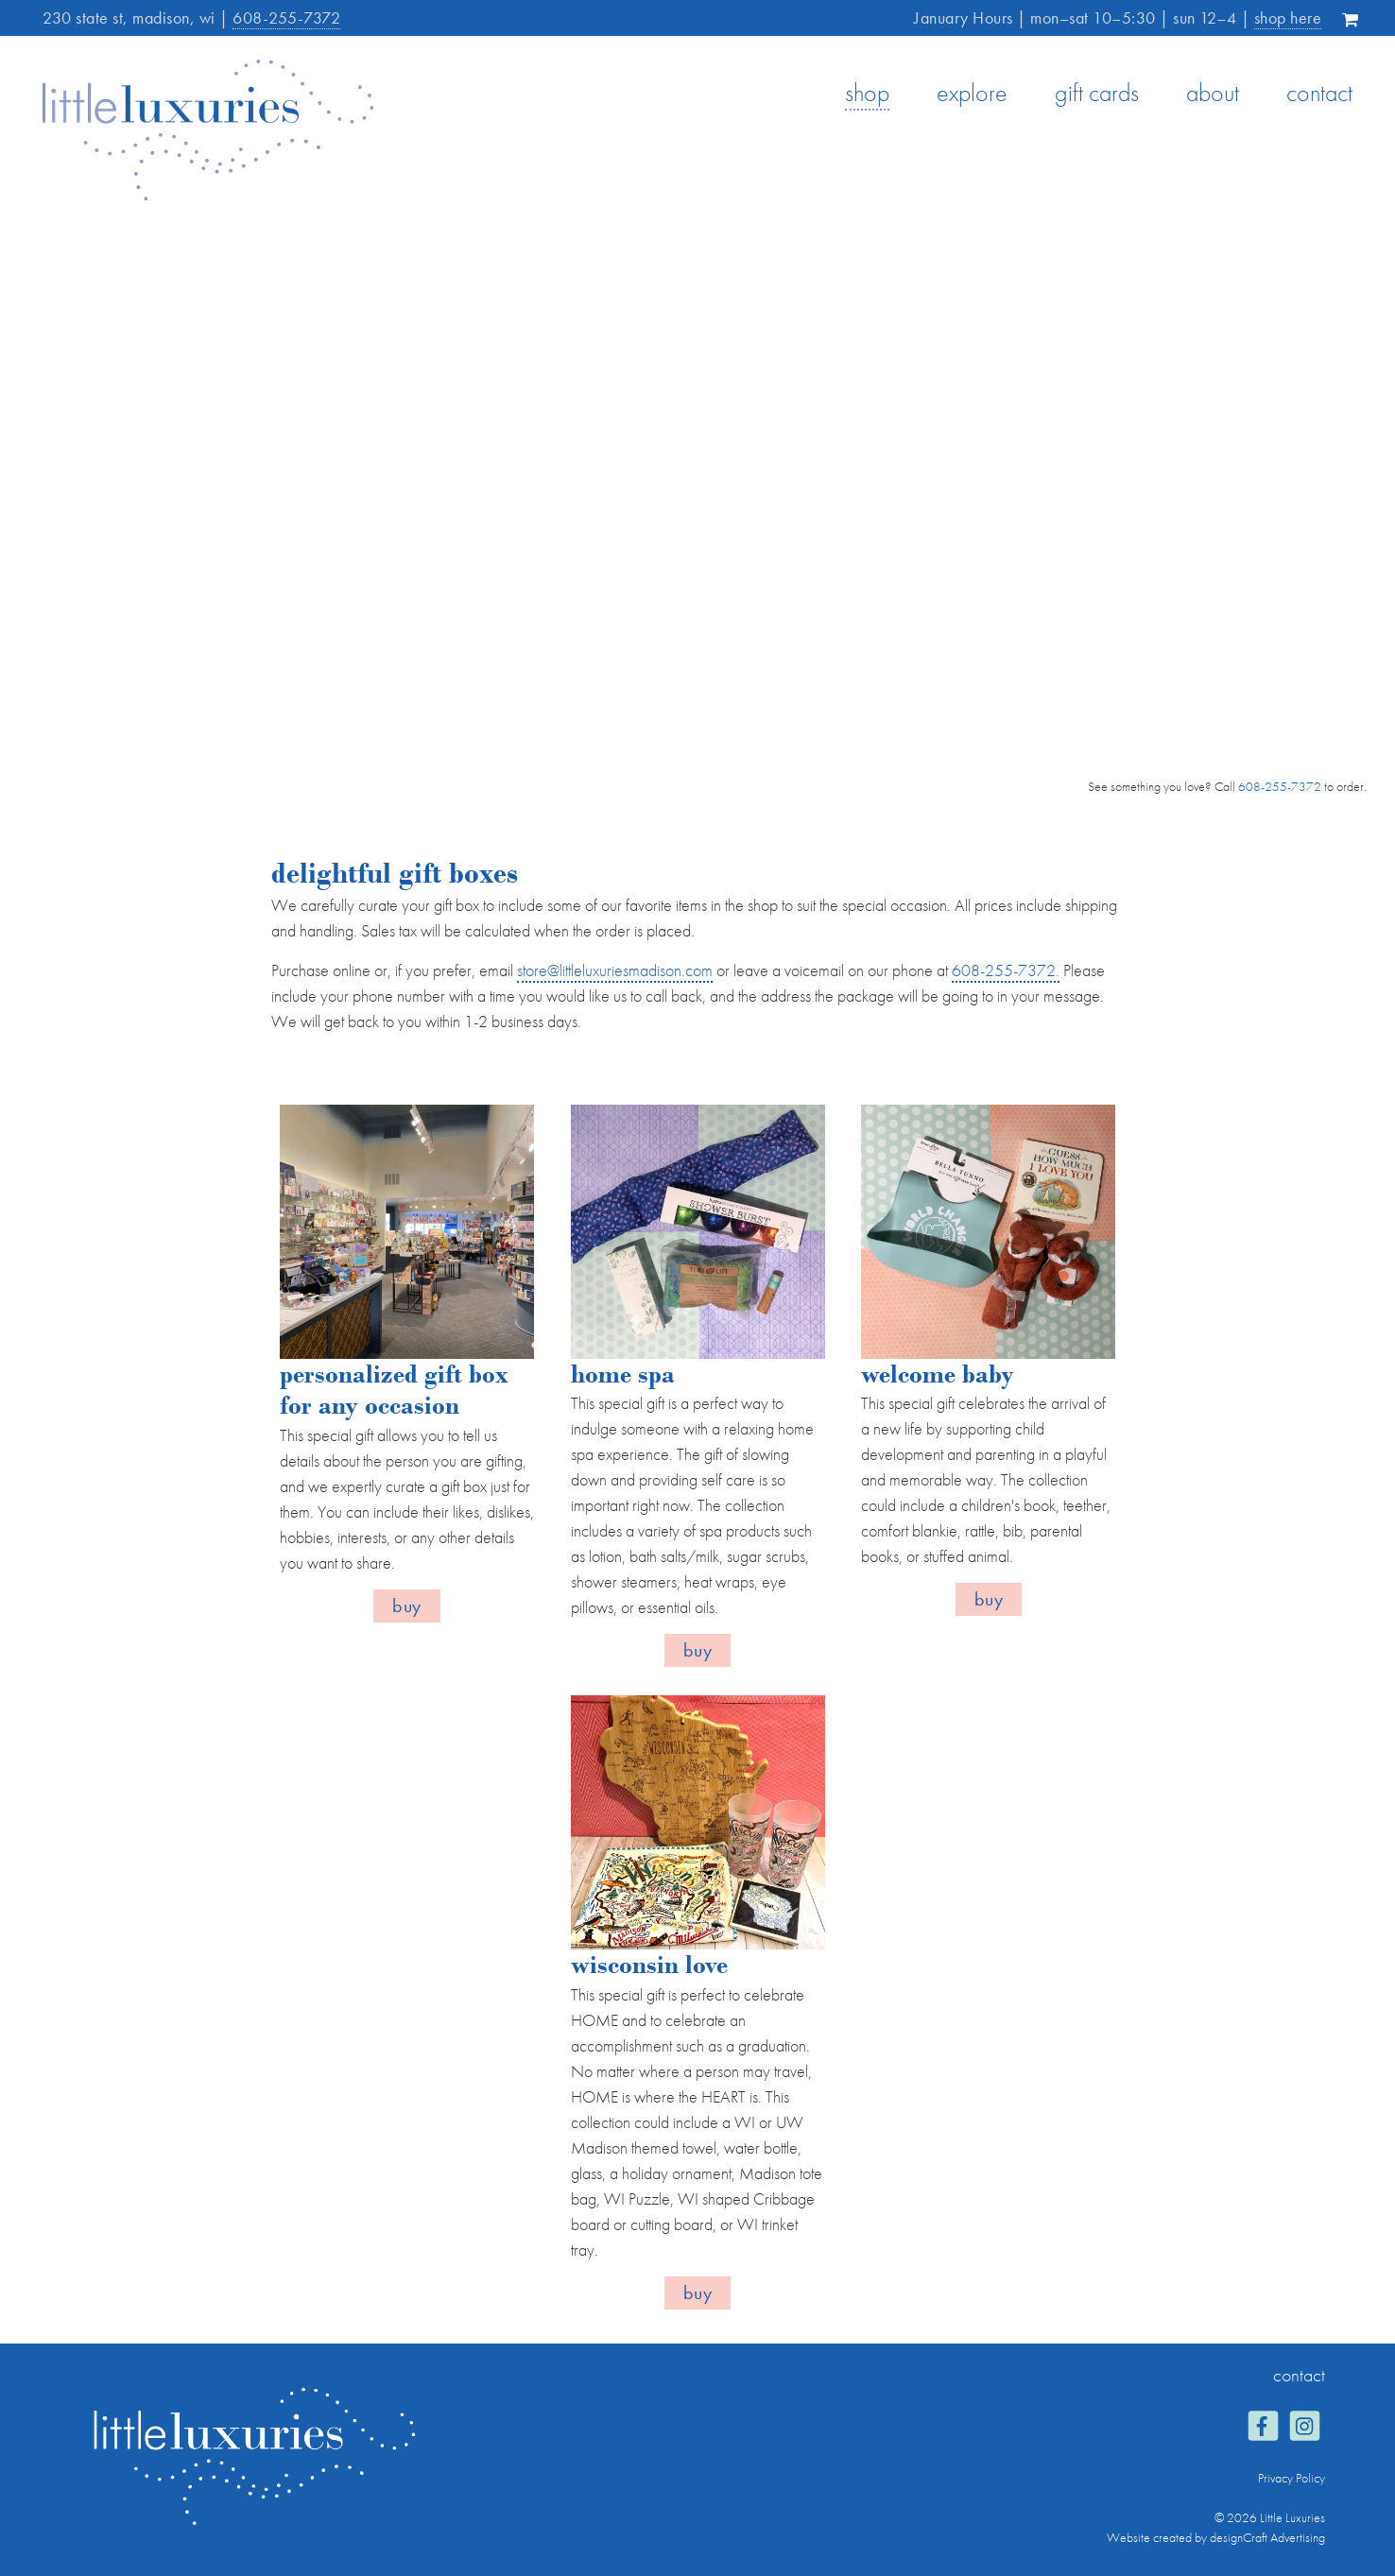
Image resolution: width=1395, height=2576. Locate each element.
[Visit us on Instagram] (1303, 2427)
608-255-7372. (1005, 970)
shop (867, 93)
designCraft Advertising (1267, 2537)
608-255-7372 (286, 17)
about (1212, 93)
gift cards (1097, 93)
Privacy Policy (1291, 2477)
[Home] (208, 195)
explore (972, 93)
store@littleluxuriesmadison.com (615, 970)
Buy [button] (407, 1605)
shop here (1288, 17)
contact (1319, 93)
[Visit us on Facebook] (1262, 2427)
